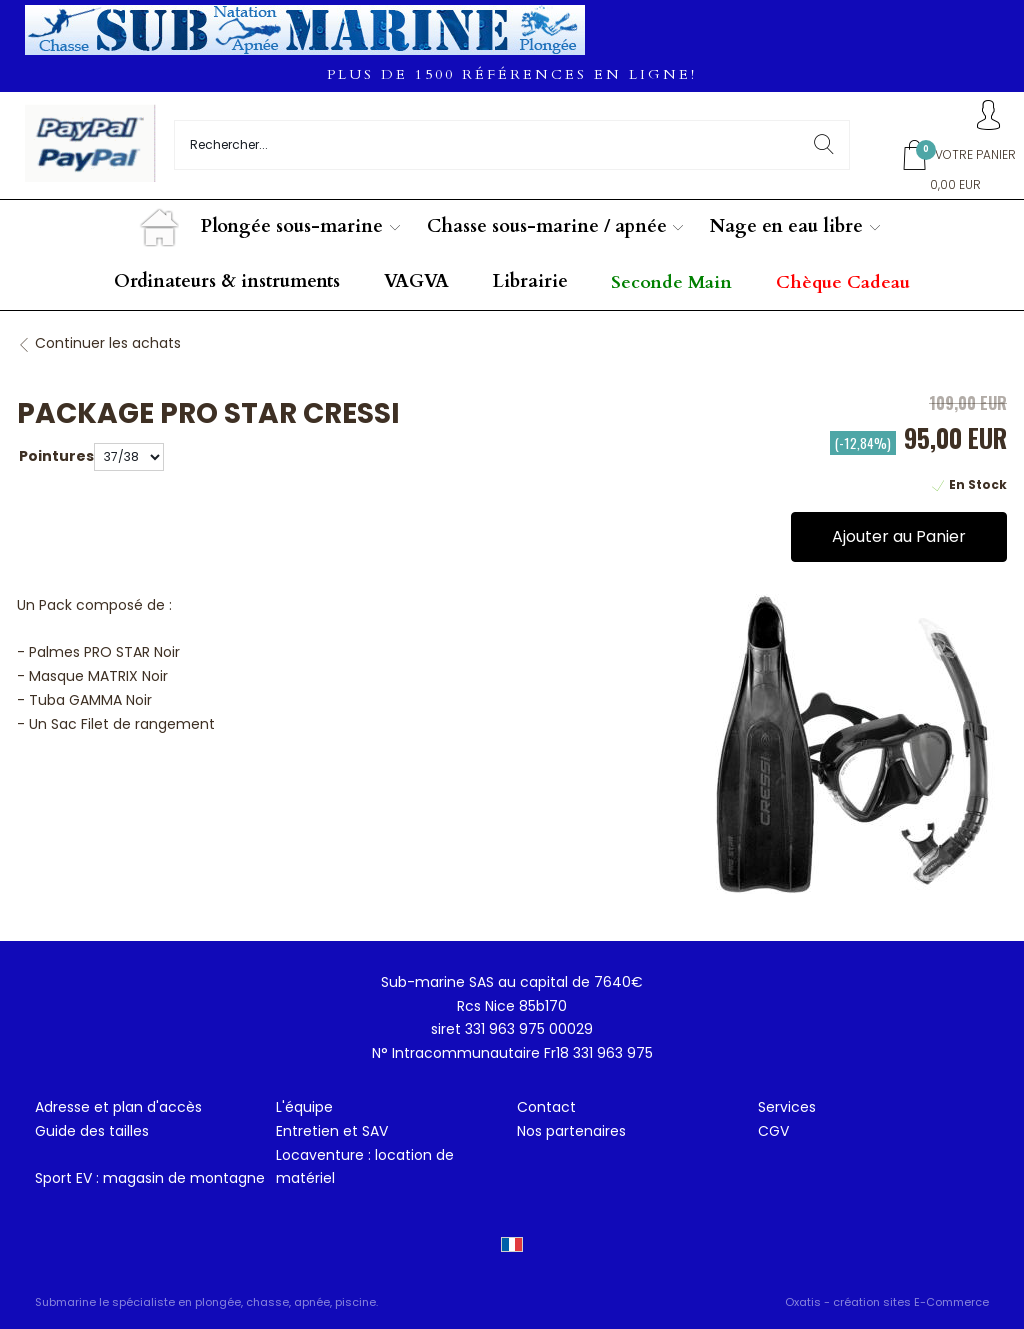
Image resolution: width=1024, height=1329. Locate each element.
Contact (546, 1107)
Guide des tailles (92, 1131)
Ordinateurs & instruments (227, 281)
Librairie (530, 281)
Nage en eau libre (786, 226)
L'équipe (304, 1107)
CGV (773, 1131)
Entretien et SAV (332, 1131)
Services (787, 1107)
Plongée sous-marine (292, 226)
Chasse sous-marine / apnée (547, 226)
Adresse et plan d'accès (118, 1107)
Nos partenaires (571, 1131)
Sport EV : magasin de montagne (150, 1178)
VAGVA (416, 281)
